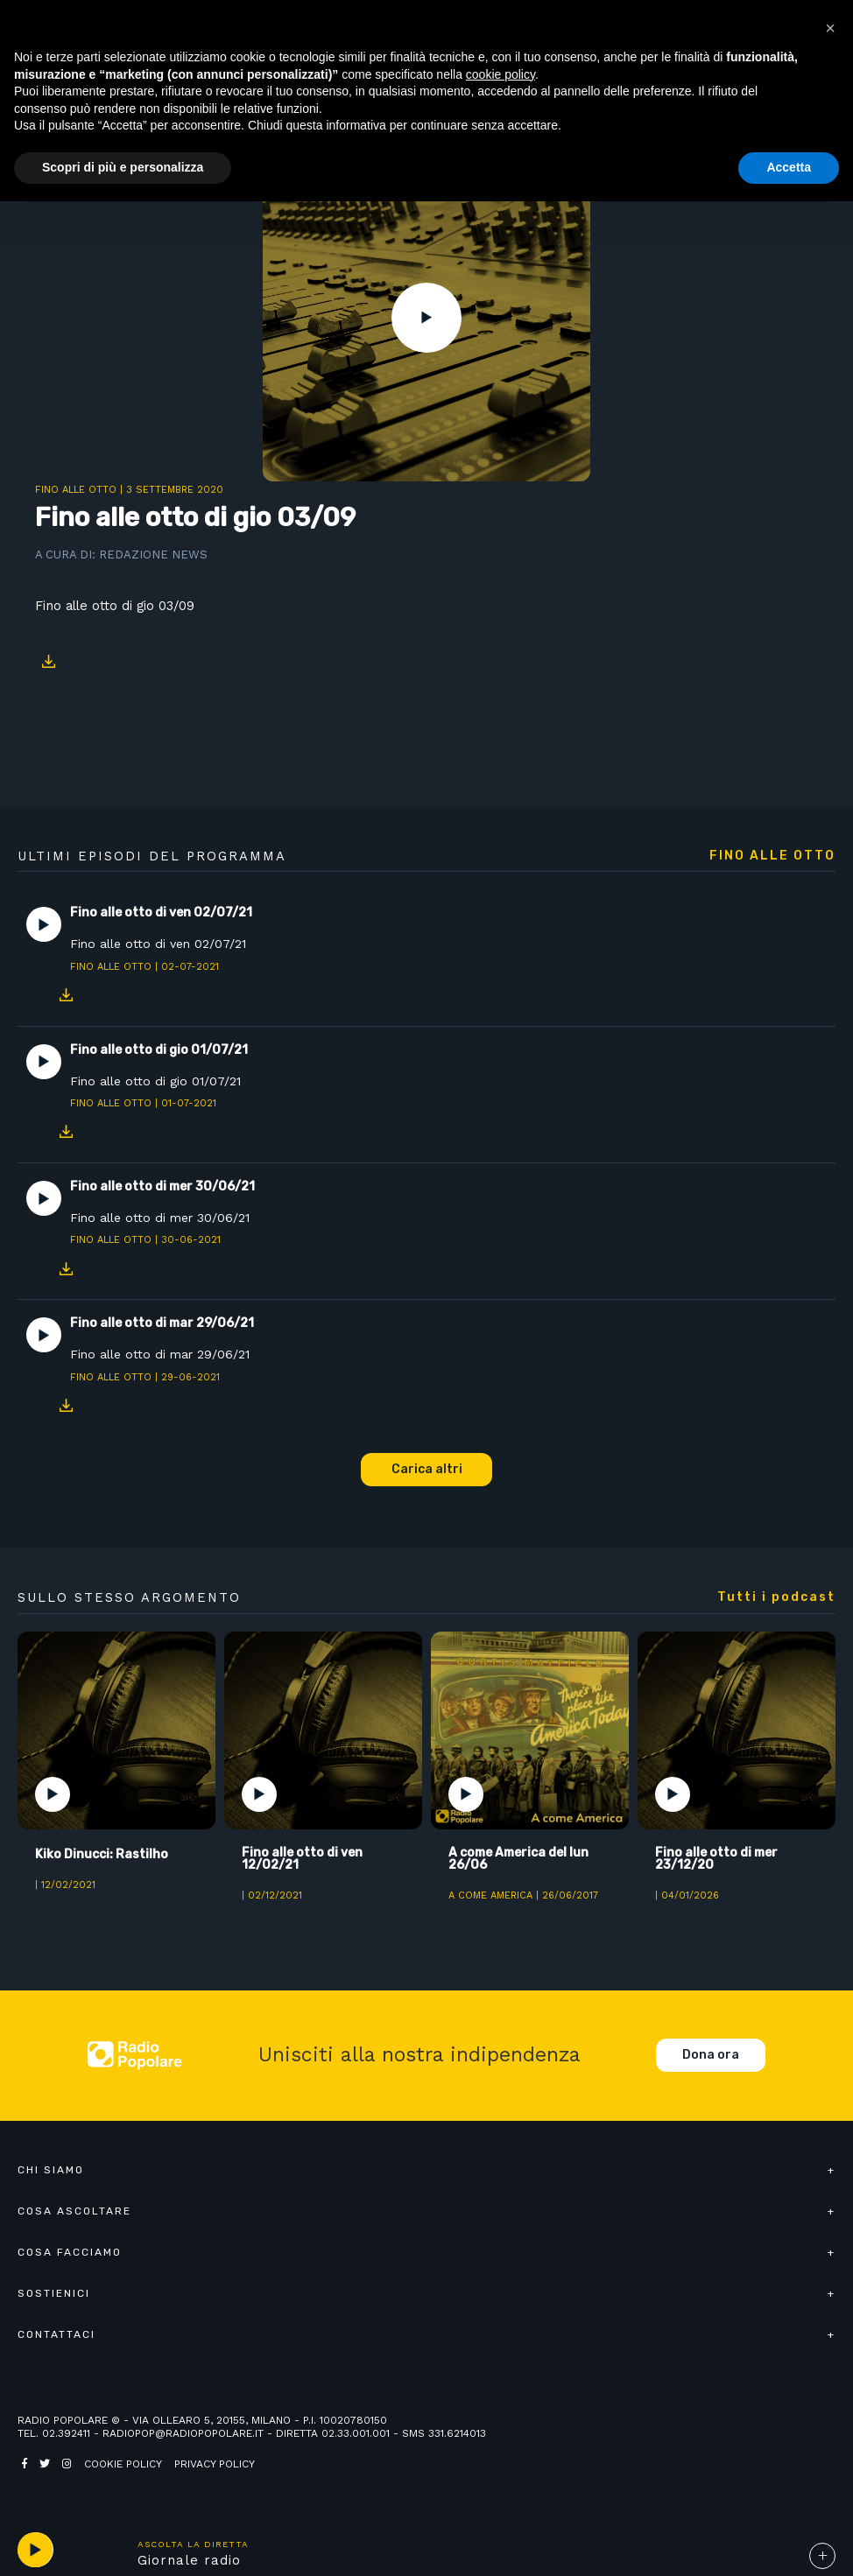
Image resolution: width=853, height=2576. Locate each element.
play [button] (35, 2549)
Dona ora (710, 2054)
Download (48, 662)
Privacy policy (214, 2464)
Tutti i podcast (776, 1597)
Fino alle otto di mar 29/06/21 (160, 1354)
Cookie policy (123, 2464)
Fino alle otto (75, 489)
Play (426, 318)
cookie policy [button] (500, 74)
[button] (830, 28)
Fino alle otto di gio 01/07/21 (155, 1081)
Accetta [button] (788, 167)
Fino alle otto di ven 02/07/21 (158, 944)
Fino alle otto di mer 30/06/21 (160, 1218)
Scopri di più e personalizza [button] (122, 167)
